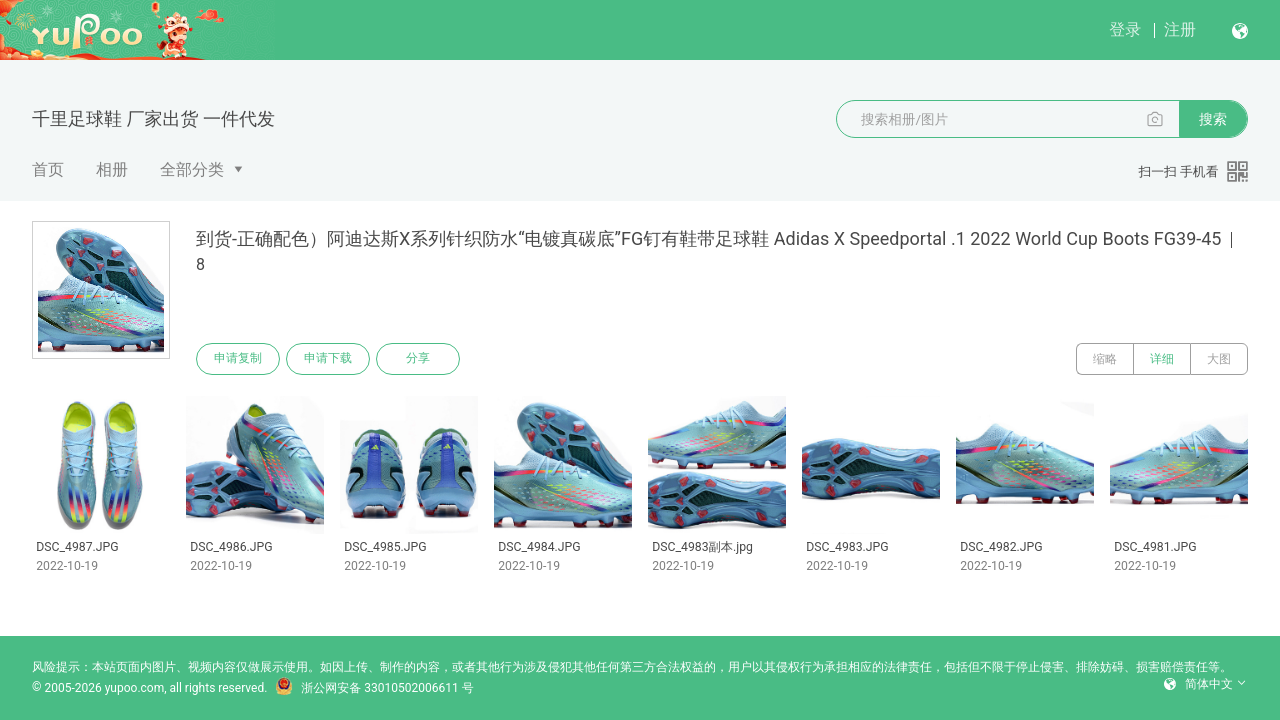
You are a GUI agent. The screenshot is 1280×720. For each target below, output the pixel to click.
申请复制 (238, 359)
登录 (1125, 29)
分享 (418, 359)
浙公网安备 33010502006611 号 (374, 688)
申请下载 (328, 359)
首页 (48, 169)
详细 (1162, 359)
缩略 (1105, 359)
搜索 (1213, 119)
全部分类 (192, 169)
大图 (1219, 359)
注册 (1180, 29)
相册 (112, 169)
